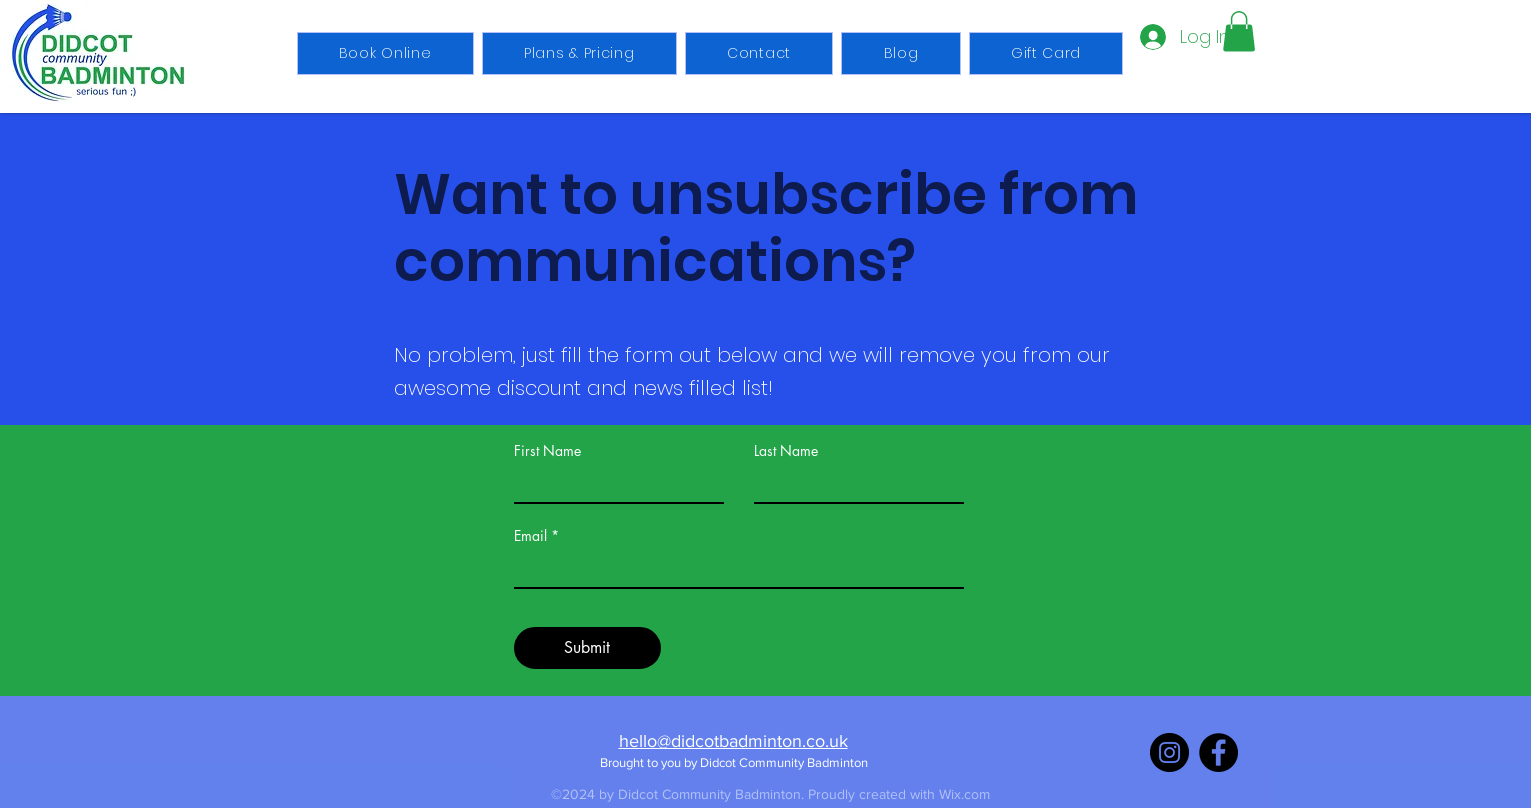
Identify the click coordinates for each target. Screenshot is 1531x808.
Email (530, 536)
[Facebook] (1218, 752)
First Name (547, 451)
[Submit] (587, 648)
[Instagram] (1169, 752)
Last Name (786, 451)
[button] (1239, 31)
